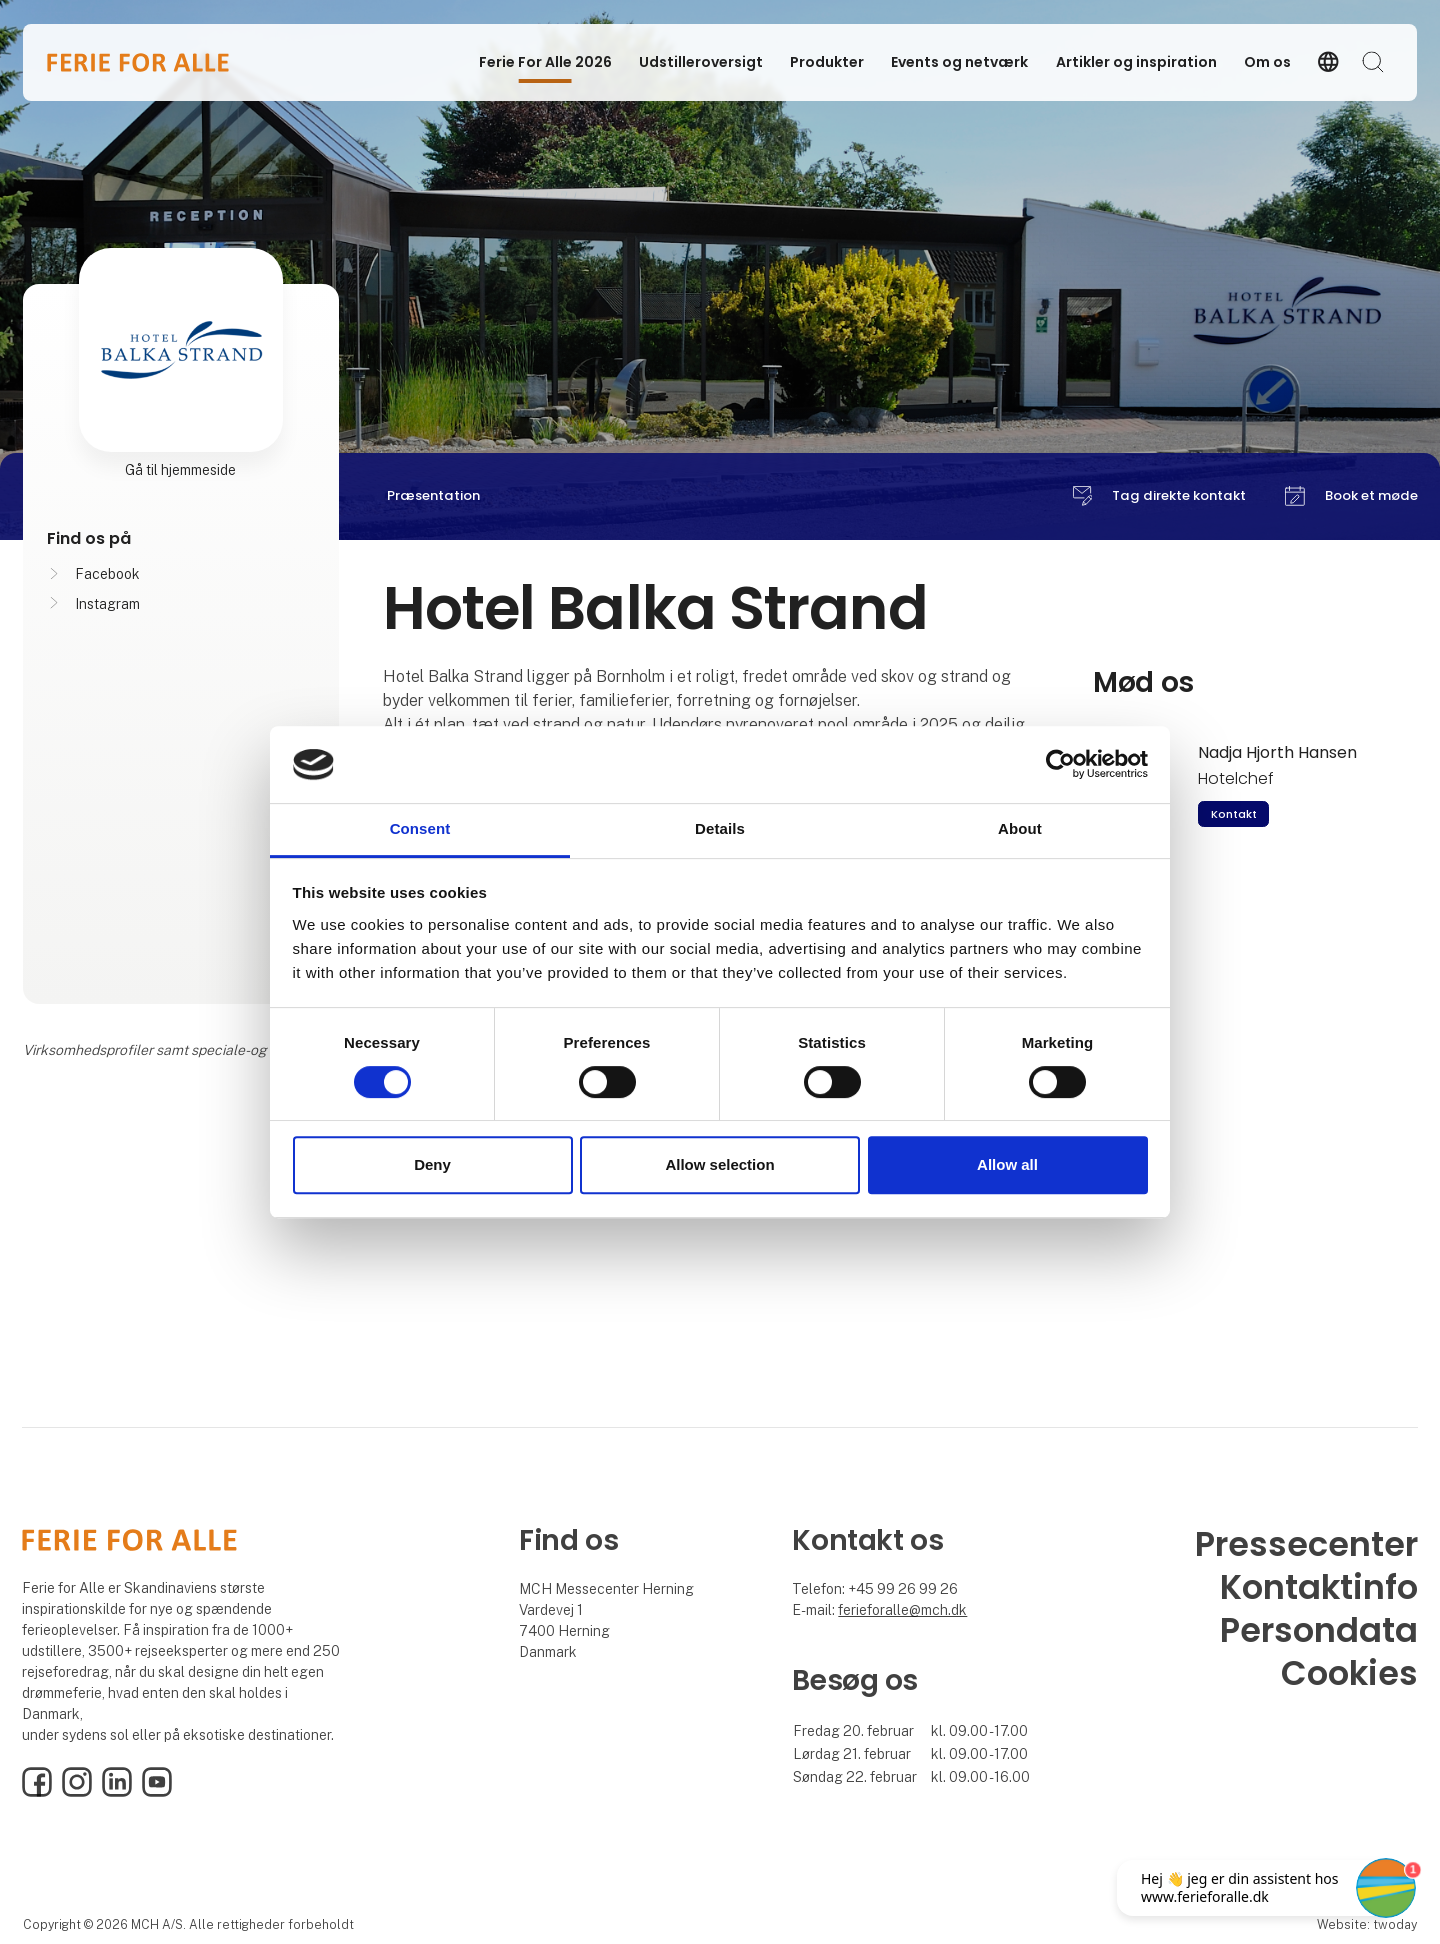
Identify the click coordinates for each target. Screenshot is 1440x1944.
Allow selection (719, 1164)
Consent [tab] (420, 828)
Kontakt (1234, 814)
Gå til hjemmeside (180, 470)
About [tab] (1020, 828)
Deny (432, 1164)
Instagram (107, 604)
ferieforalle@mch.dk (902, 1610)
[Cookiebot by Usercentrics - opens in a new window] (1060, 765)
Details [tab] (720, 828)
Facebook (107, 574)
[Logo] (138, 62)
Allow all (1007, 1164)
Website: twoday (1367, 1924)
